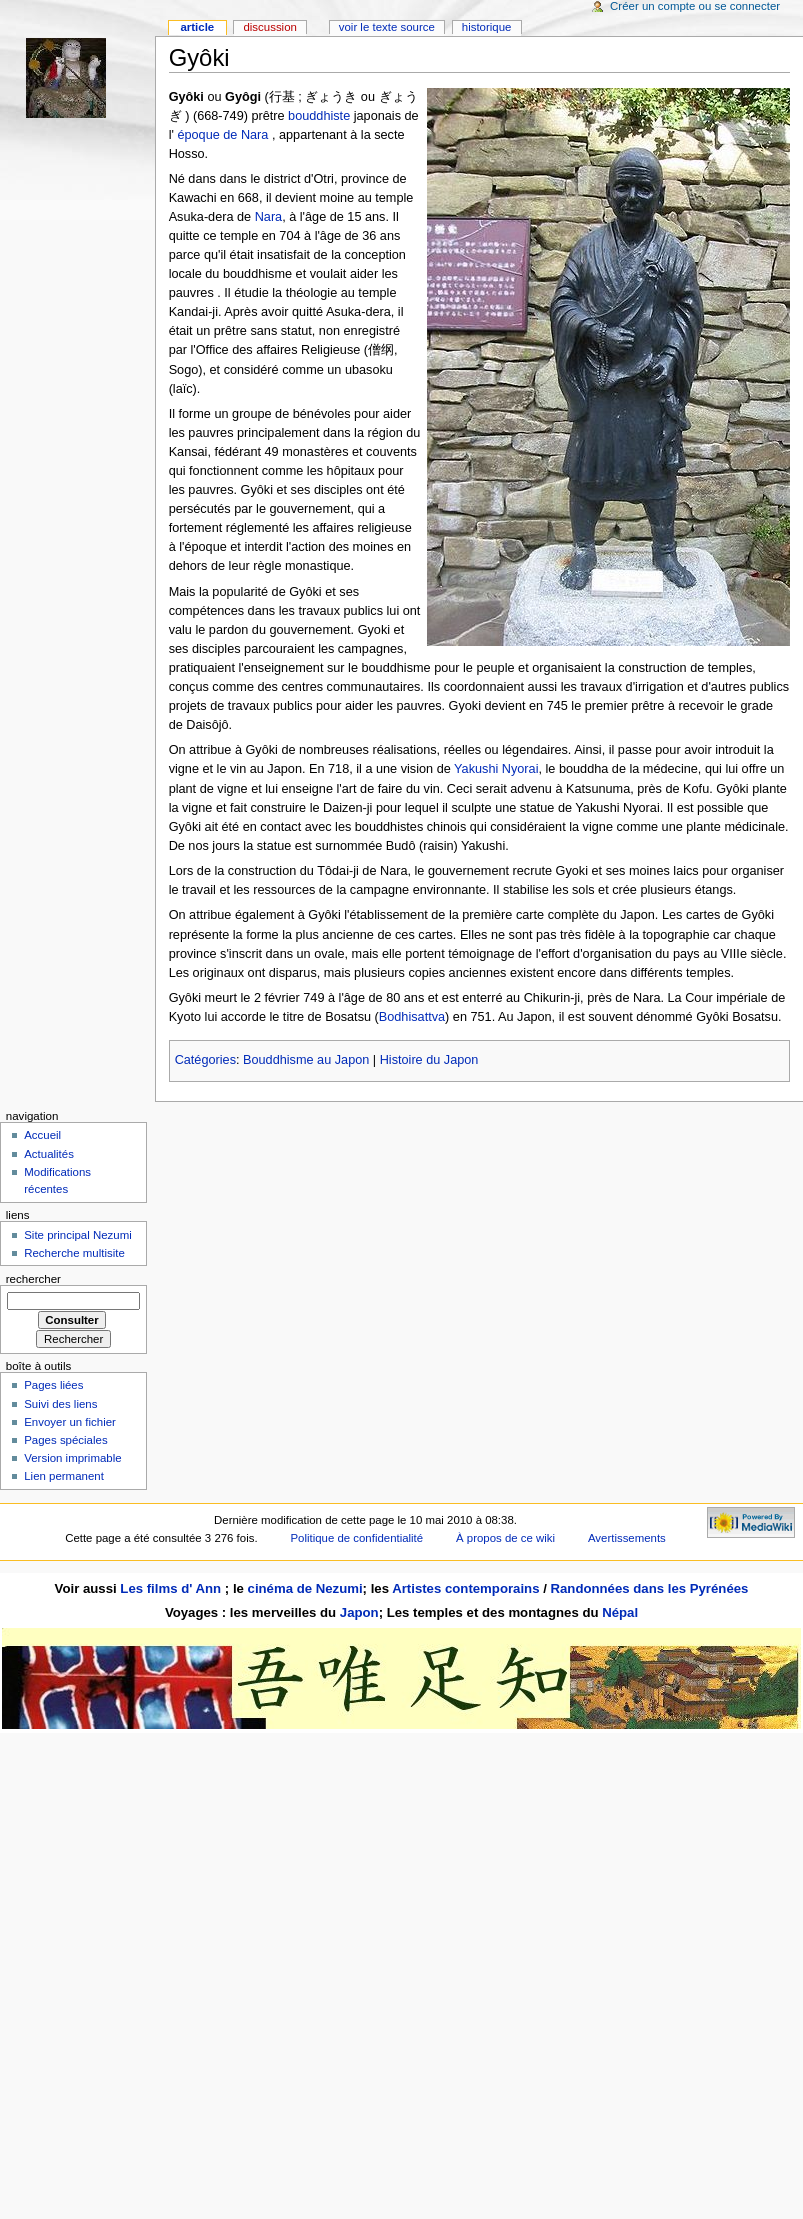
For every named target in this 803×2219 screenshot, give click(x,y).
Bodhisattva (412, 1017)
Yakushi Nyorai (496, 769)
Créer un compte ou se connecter (695, 6)
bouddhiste (319, 116)
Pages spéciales (65, 1440)
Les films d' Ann (172, 1588)
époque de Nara (222, 135)
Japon (359, 1612)
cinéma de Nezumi (305, 1588)
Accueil (42, 1135)
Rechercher (33, 1279)
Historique (487, 27)
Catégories (205, 1060)
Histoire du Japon (429, 1060)
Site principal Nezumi (78, 1235)
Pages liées (53, 1385)
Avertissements (627, 1538)
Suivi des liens (60, 1404)
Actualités (49, 1154)
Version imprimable (72, 1458)
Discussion (269, 27)
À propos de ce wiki (505, 1538)
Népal (620, 1612)
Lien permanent (64, 1476)
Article (197, 27)
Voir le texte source (387, 27)
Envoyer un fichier (70, 1422)
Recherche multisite (74, 1253)
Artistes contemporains (465, 1588)
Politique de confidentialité (356, 1538)
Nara (269, 217)
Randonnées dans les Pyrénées (649, 1588)
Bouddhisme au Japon (306, 1060)
